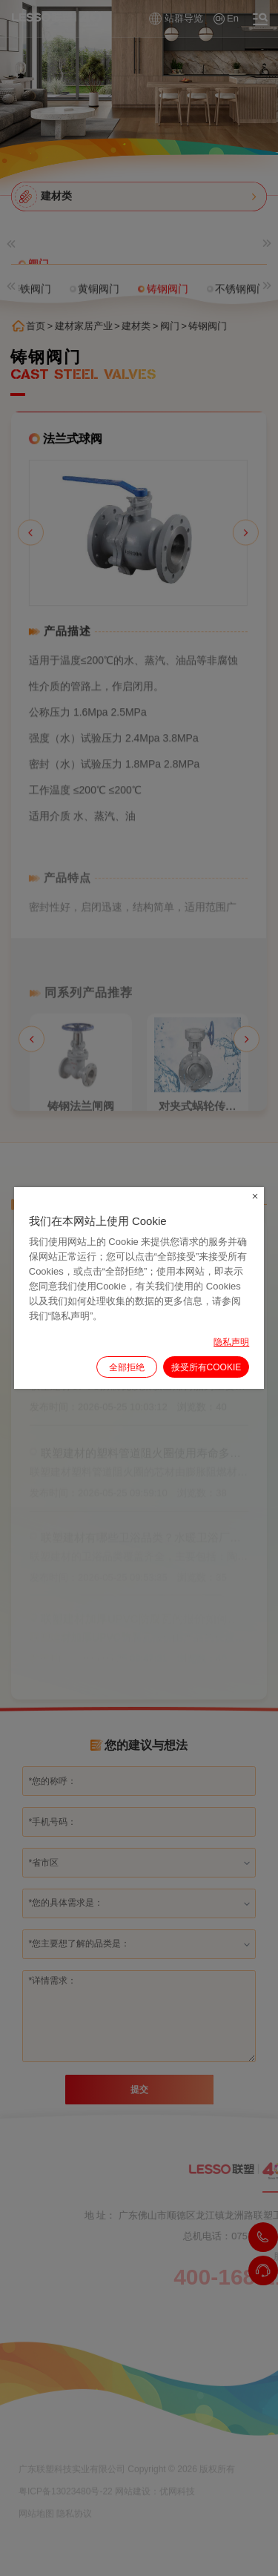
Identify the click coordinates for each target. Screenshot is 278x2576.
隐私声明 (231, 1342)
